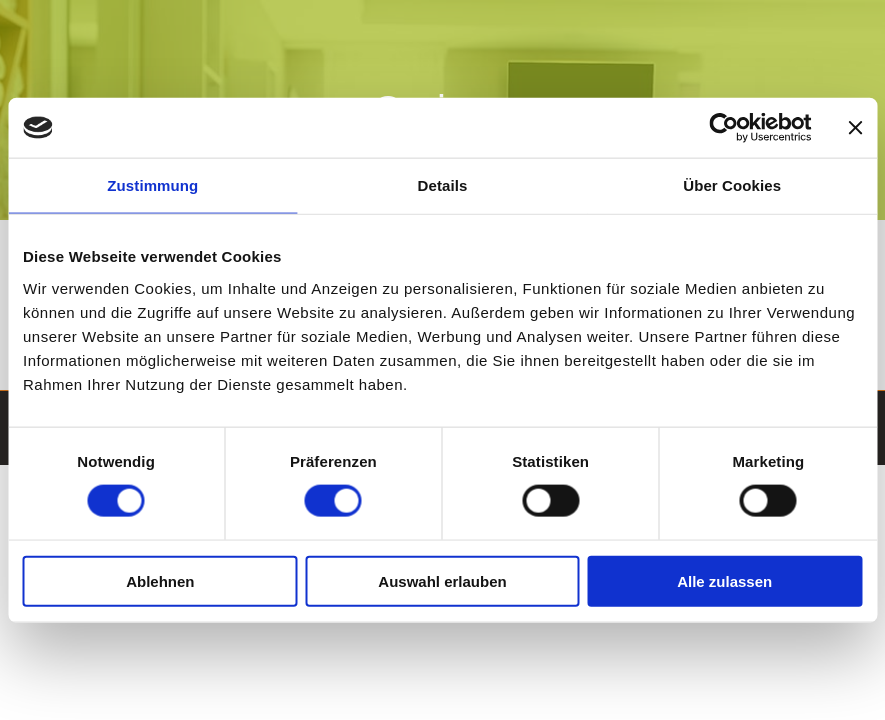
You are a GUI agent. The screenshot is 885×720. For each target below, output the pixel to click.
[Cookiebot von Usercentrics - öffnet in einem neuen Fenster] (723, 128)
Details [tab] (443, 185)
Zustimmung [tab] (152, 185)
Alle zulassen (724, 580)
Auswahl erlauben (442, 580)
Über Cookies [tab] (732, 185)
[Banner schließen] (855, 128)
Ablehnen (160, 580)
